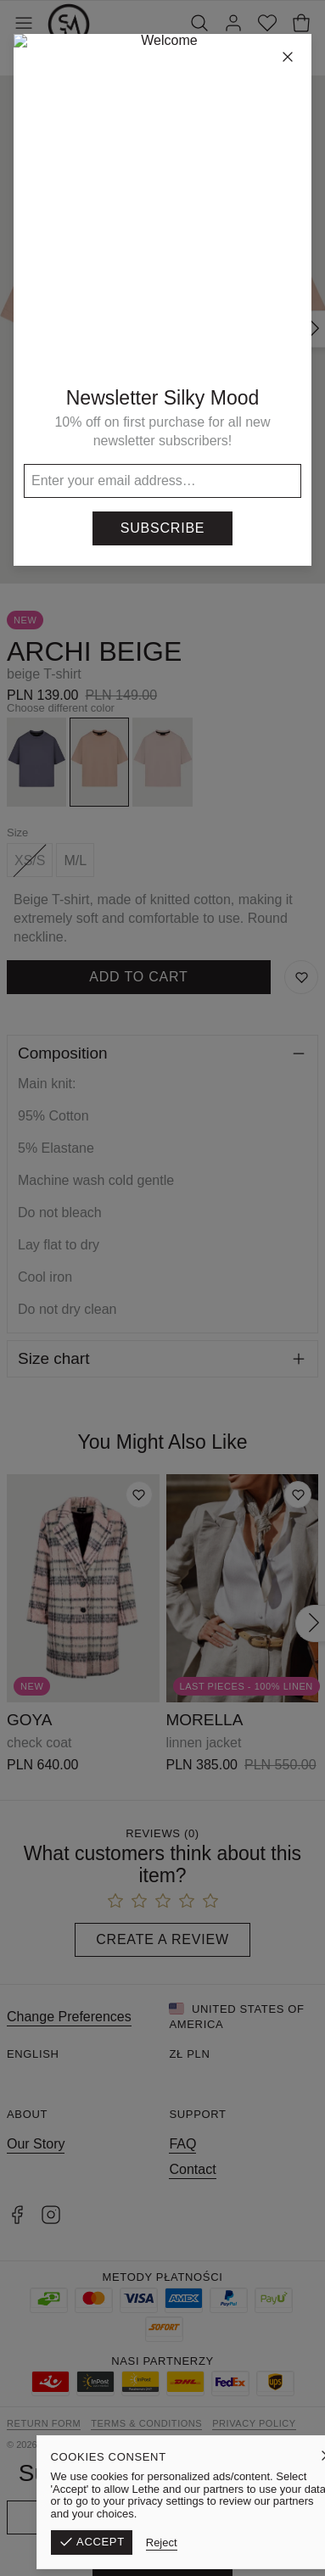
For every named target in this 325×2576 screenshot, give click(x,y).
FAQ (182, 2144)
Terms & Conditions (146, 2423)
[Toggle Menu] (24, 24)
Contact (192, 2169)
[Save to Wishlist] (301, 977)
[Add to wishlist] (139, 1494)
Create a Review (162, 1939)
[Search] (199, 24)
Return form (44, 2423)
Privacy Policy (253, 2423)
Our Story (35, 2144)
